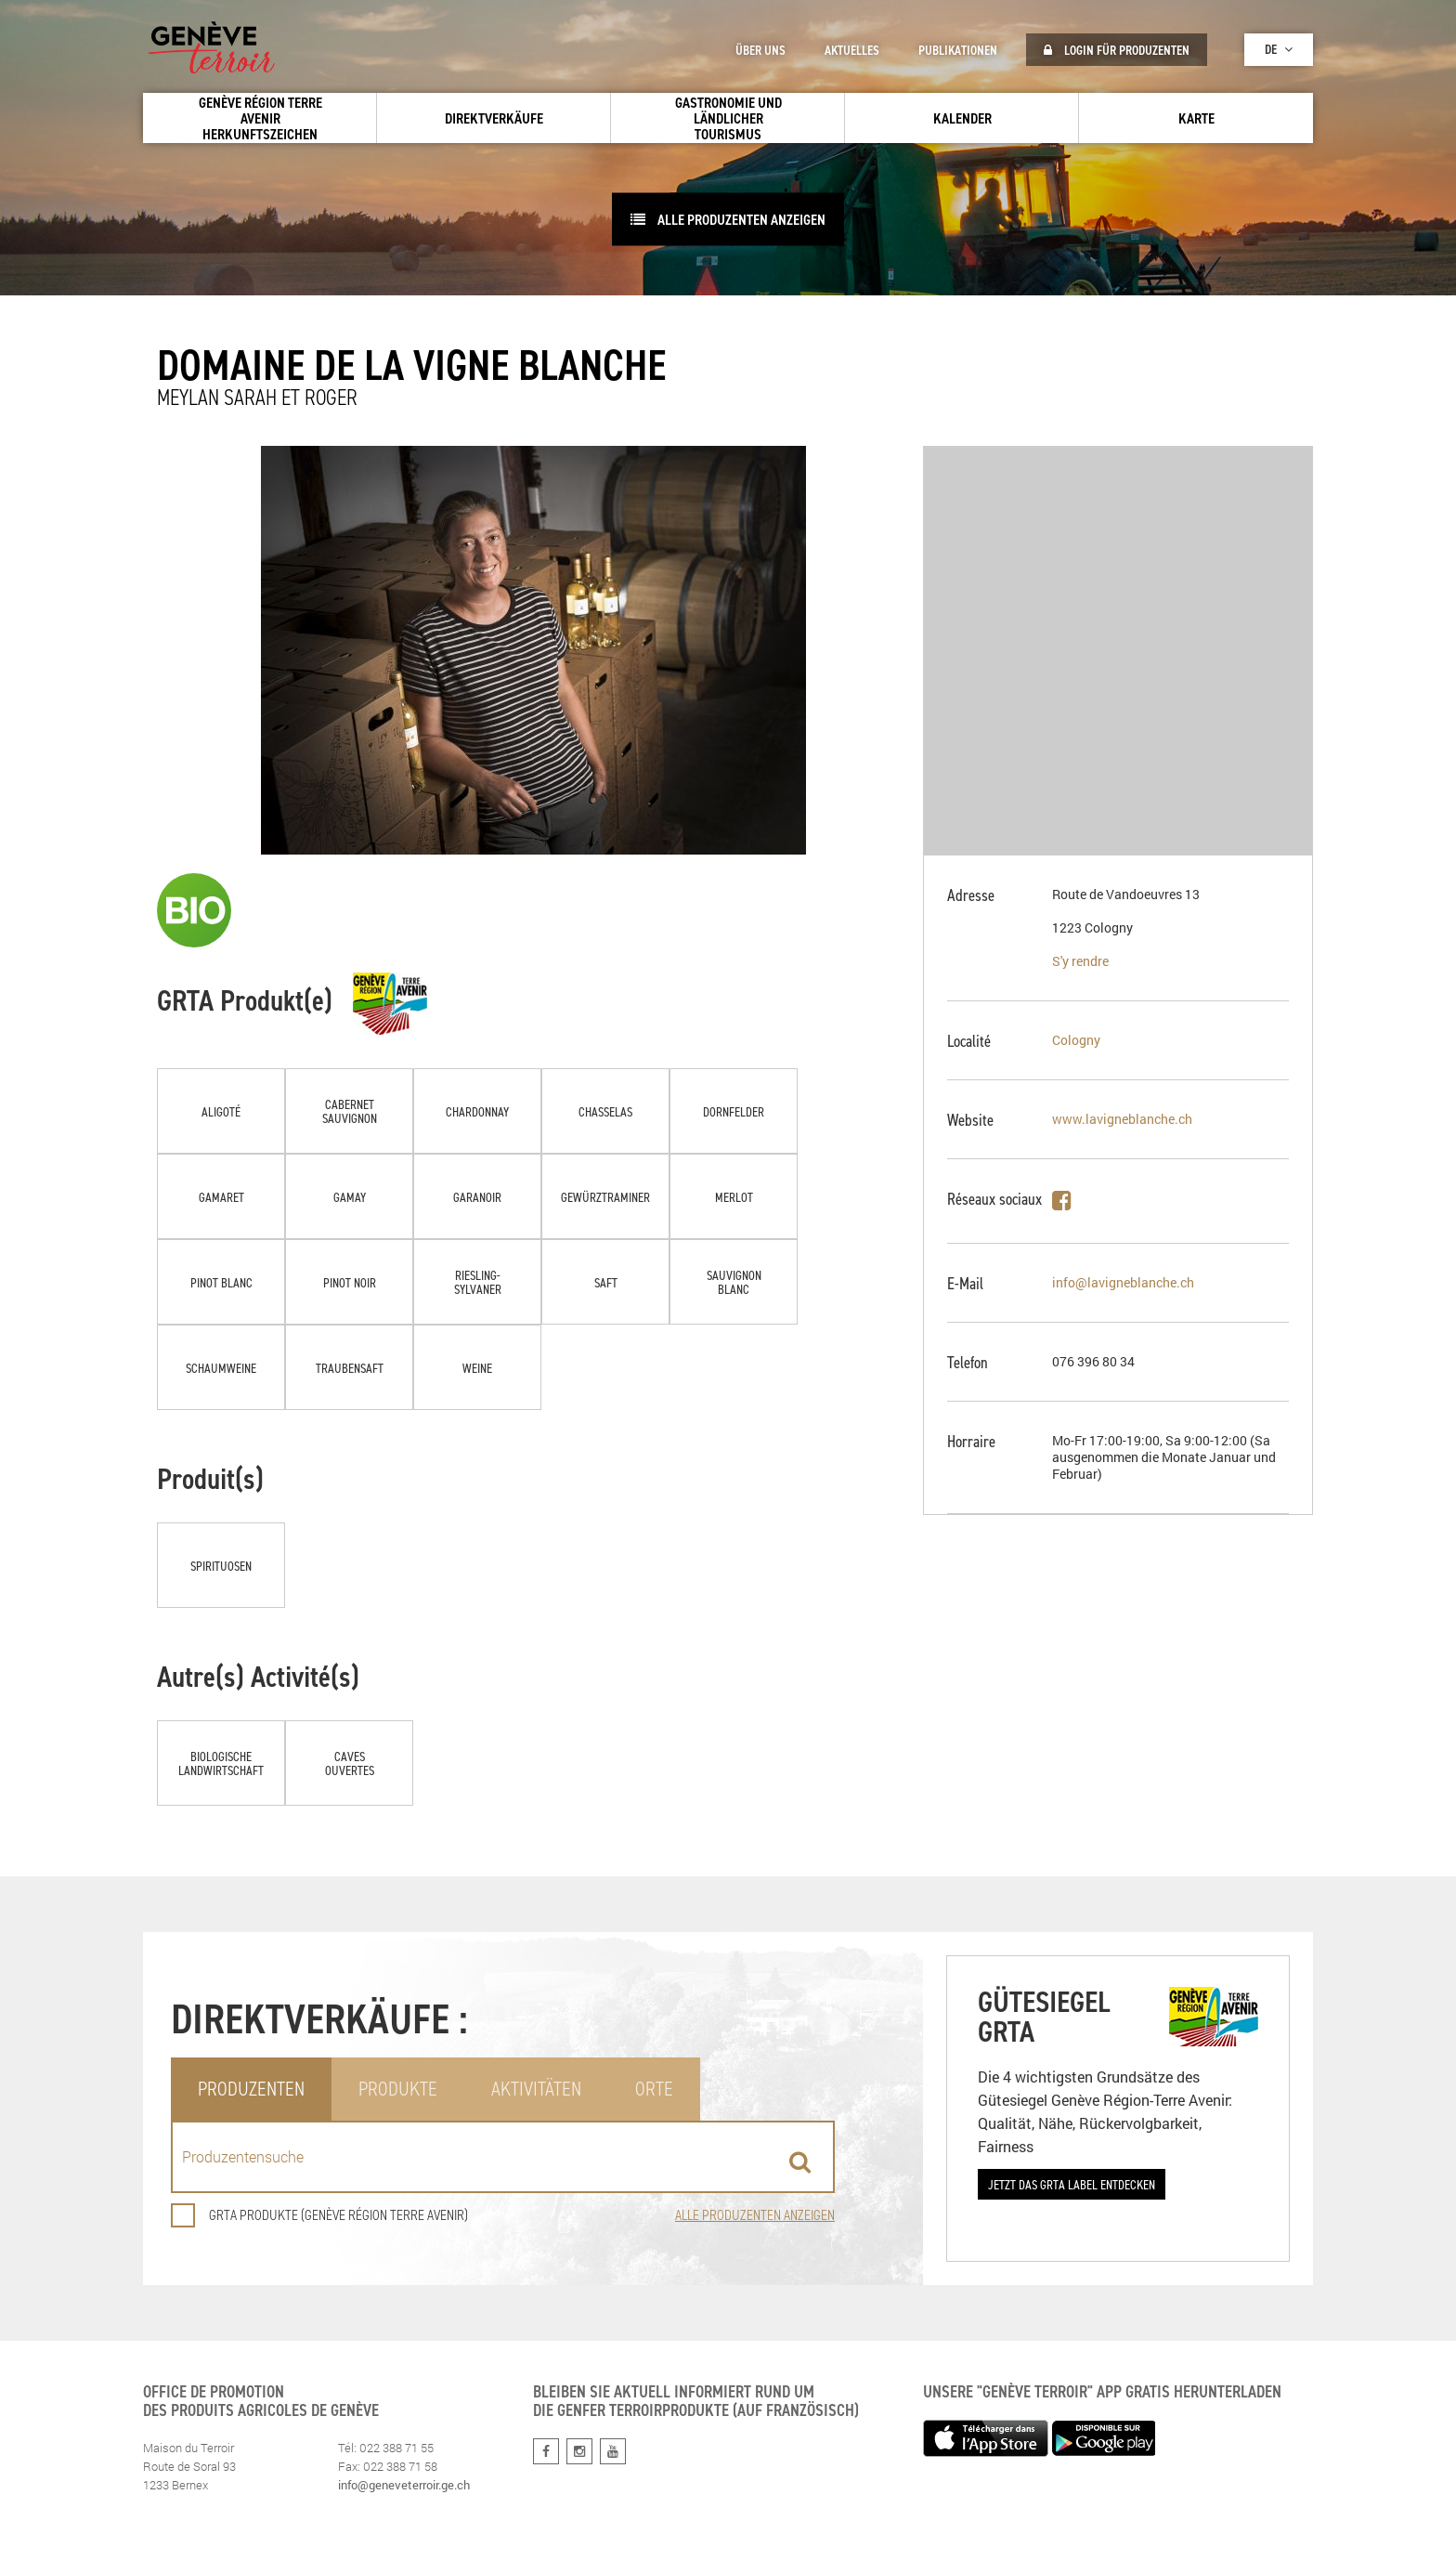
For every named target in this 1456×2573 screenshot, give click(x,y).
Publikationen (957, 50)
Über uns (760, 50)
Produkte (397, 2088)
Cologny (1076, 1040)
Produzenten (251, 2088)
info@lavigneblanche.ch (1123, 1282)
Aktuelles (852, 50)
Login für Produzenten (1117, 50)
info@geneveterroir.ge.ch (404, 2484)
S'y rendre (1080, 961)
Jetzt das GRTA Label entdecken (1071, 2184)
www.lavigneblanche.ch (1122, 1119)
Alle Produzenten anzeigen (728, 219)
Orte (654, 2088)
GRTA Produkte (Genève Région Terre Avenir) (319, 2215)
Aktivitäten (536, 2088)
